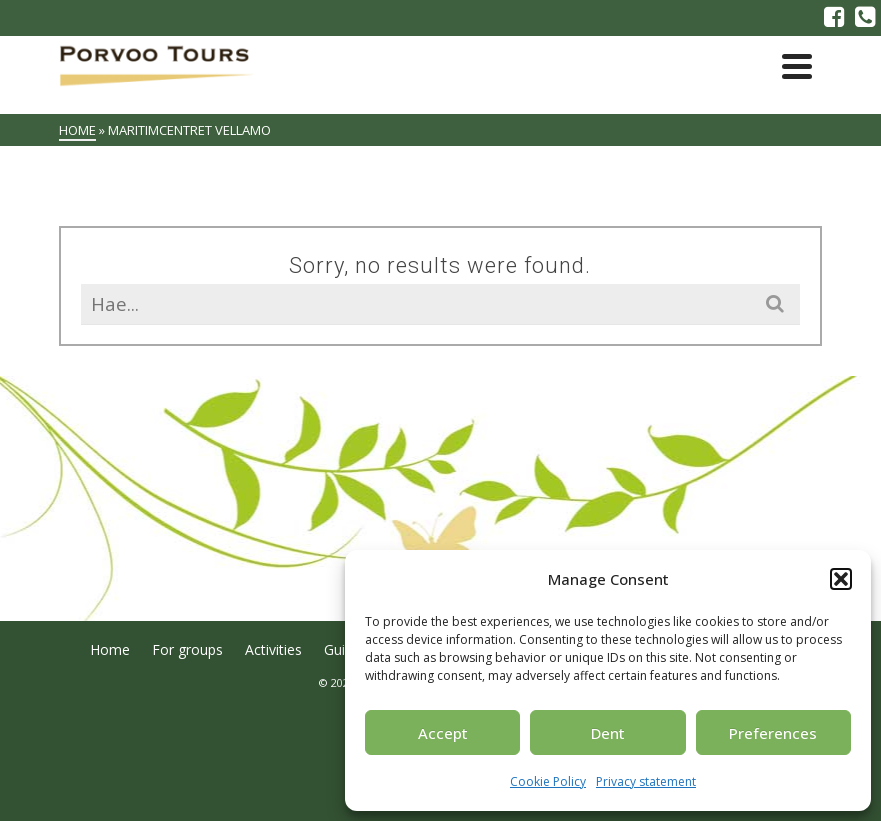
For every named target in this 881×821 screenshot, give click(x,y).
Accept (443, 733)
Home (110, 649)
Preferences (773, 733)
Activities (273, 649)
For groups (187, 649)
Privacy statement (646, 781)
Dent (608, 733)
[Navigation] (797, 66)
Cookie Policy (548, 781)
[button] (841, 579)
